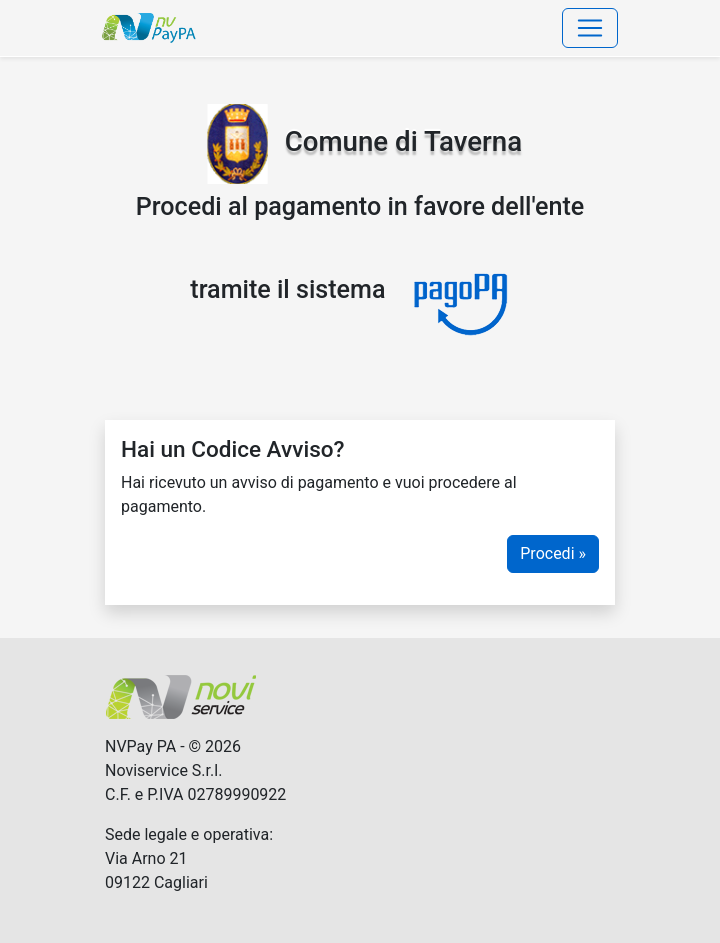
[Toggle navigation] (590, 28)
